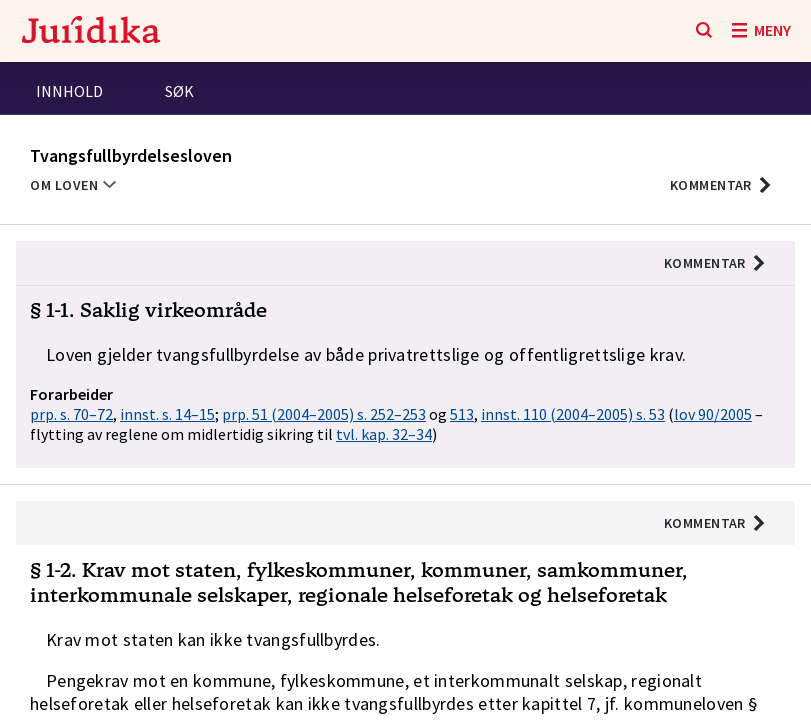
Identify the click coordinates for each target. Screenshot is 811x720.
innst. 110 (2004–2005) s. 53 (573, 414)
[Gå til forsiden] (91, 31)
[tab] (69, 93)
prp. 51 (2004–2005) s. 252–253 (324, 414)
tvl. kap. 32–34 (384, 434)
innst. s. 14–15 (167, 414)
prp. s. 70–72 (71, 414)
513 (462, 414)
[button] (721, 185)
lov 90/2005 (713, 414)
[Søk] (704, 31)
